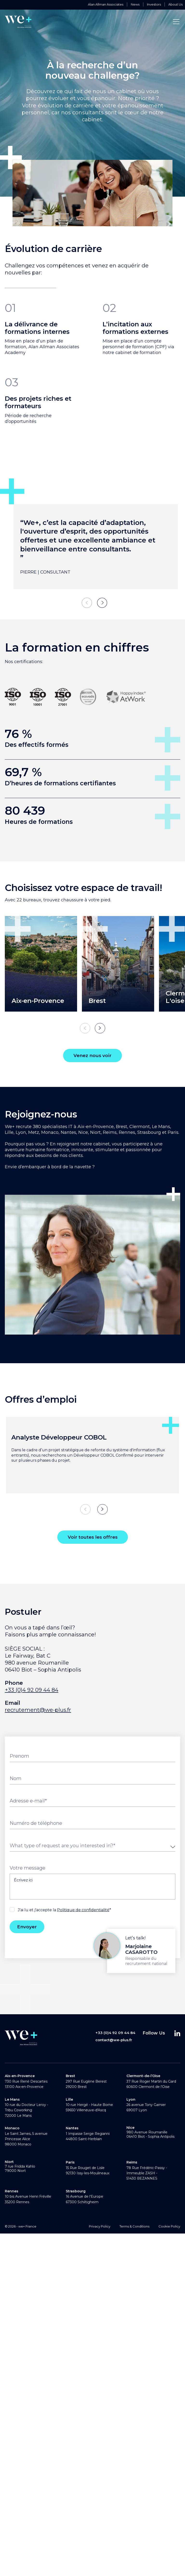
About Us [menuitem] (175, 4)
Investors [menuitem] (154, 4)
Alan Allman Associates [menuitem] (105, 4)
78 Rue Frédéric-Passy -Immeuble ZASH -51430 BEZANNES (146, 2173)
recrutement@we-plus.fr (38, 1710)
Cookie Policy (169, 2226)
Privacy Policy (99, 2226)
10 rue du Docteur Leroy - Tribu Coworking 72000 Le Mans (27, 2110)
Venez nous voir (92, 1055)
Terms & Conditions (134, 2226)
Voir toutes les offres (93, 1537)
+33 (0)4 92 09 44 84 (31, 1690)
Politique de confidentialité (83, 1910)
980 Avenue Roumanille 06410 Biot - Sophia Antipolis (150, 2134)
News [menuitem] (135, 4)
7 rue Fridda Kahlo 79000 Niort (20, 2168)
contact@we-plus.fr (113, 2040)
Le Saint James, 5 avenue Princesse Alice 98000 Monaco (26, 2139)
